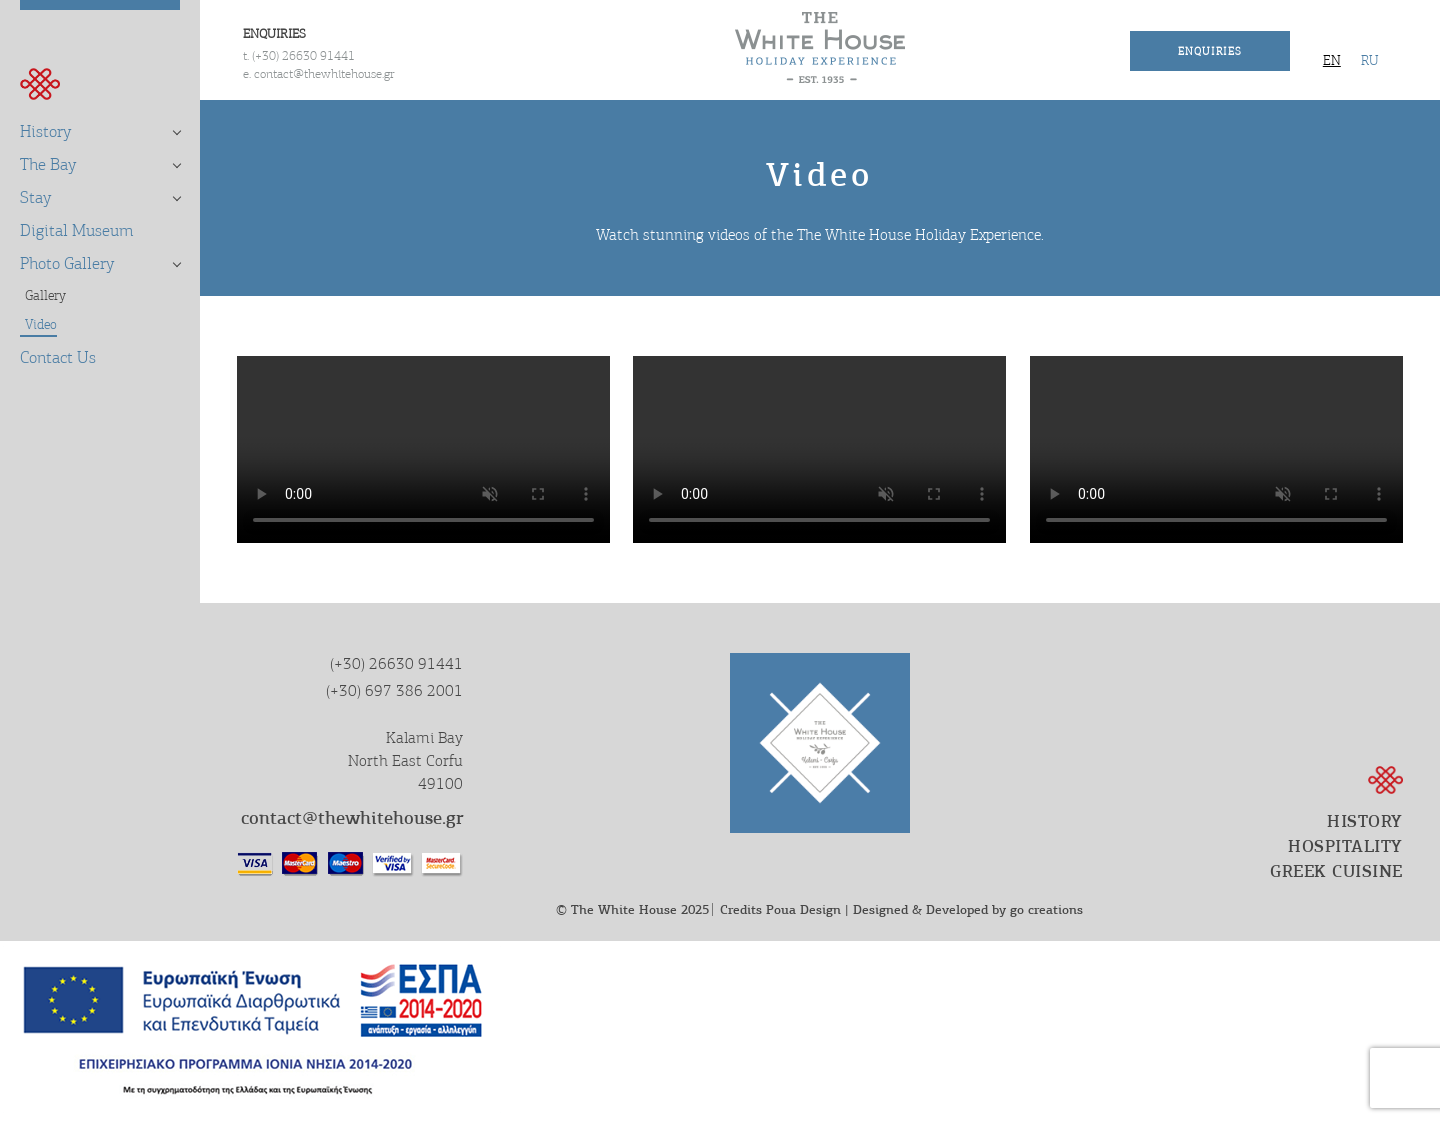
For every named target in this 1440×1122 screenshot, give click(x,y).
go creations (1046, 909)
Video (41, 324)
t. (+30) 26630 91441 (299, 55)
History (46, 131)
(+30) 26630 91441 (396, 664)
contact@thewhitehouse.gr (352, 817)
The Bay (48, 164)
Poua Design (803, 909)
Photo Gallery (67, 263)
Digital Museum (76, 230)
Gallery (45, 295)
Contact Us (58, 357)
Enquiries (1210, 51)
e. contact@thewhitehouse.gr (319, 73)
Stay (36, 197)
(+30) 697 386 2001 (394, 691)
